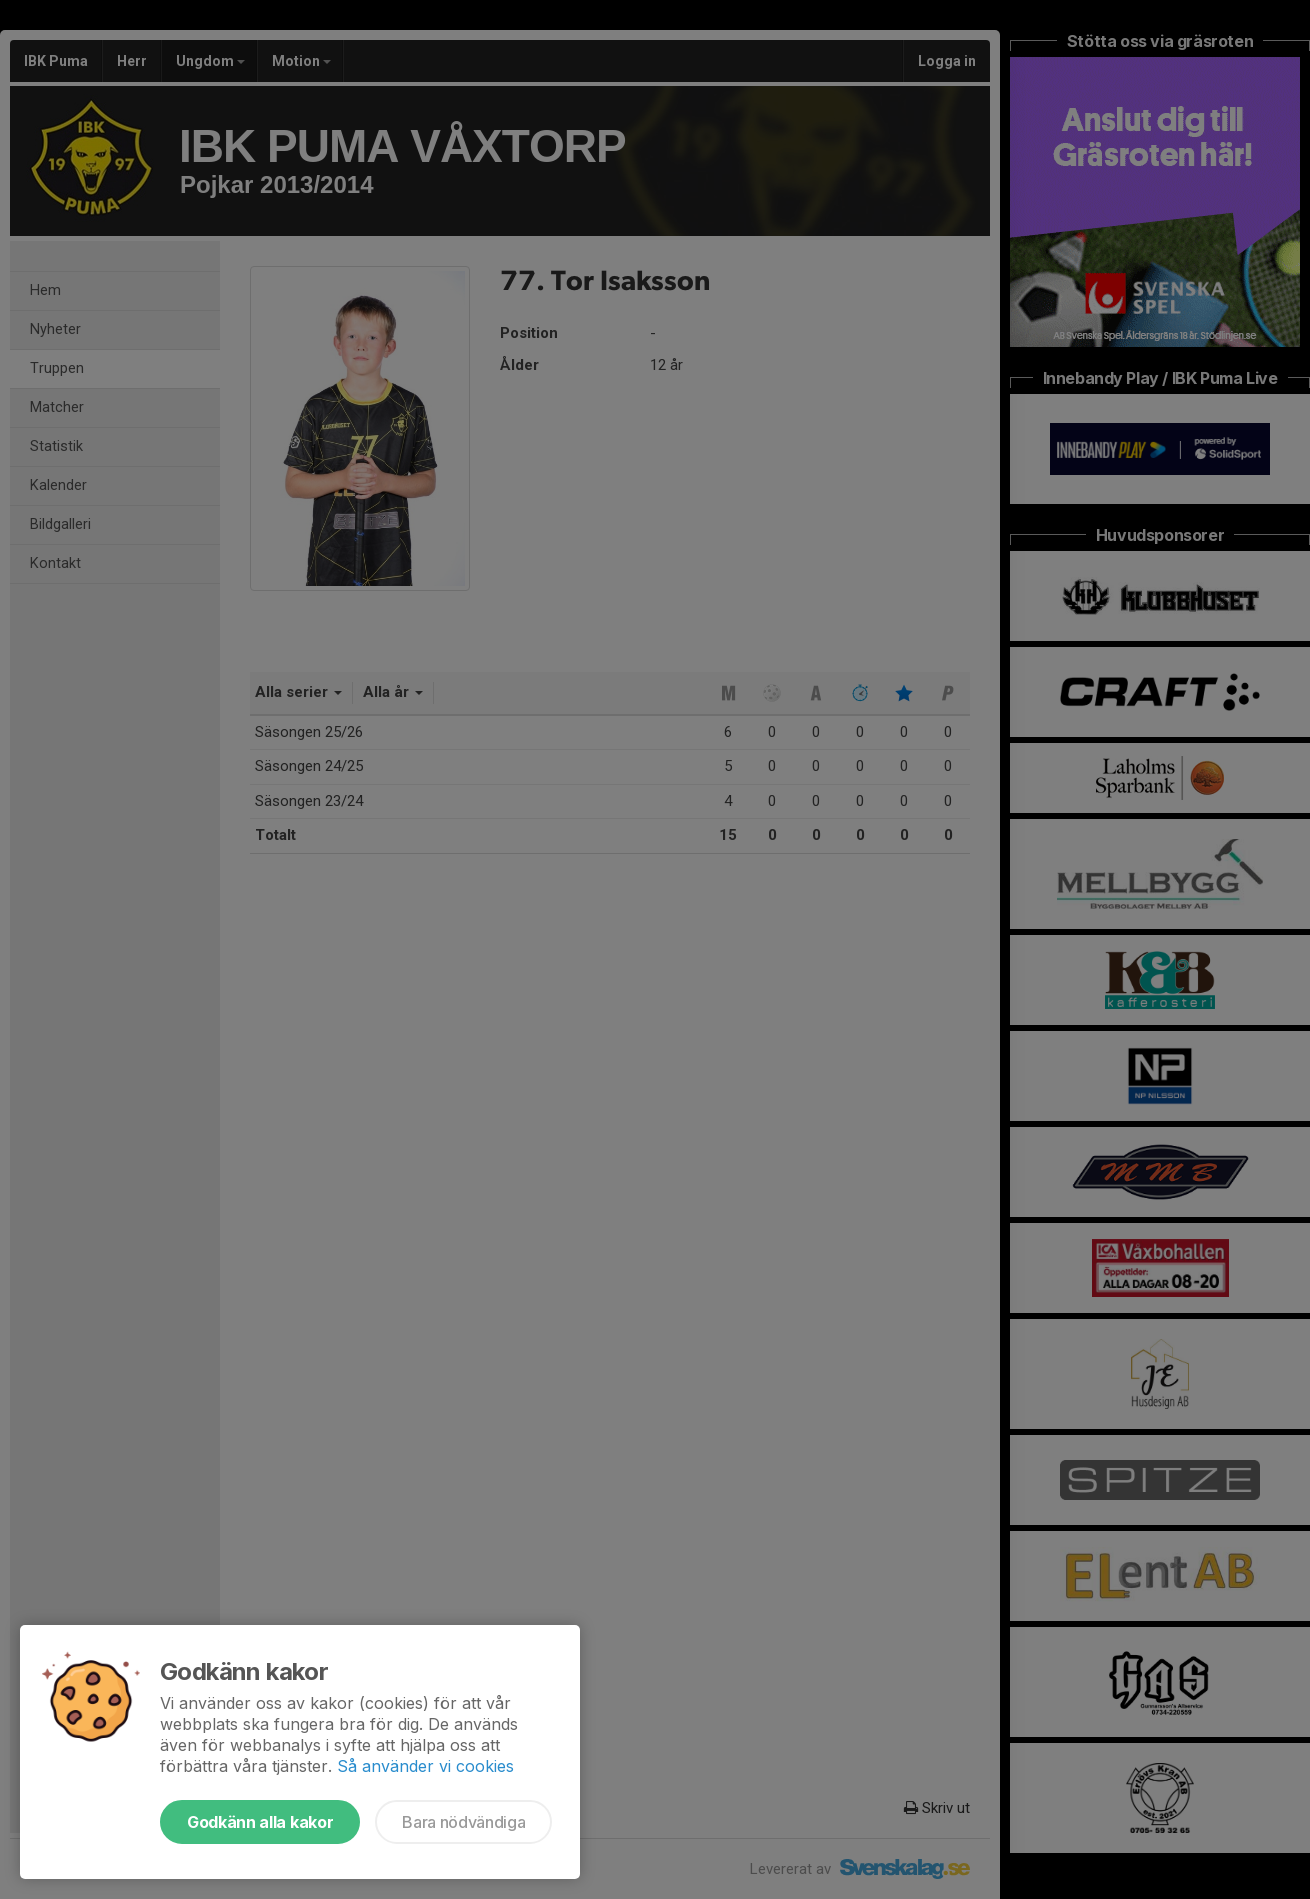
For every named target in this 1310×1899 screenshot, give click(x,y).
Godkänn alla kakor (260, 1822)
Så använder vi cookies (425, 1766)
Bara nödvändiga (463, 1822)
